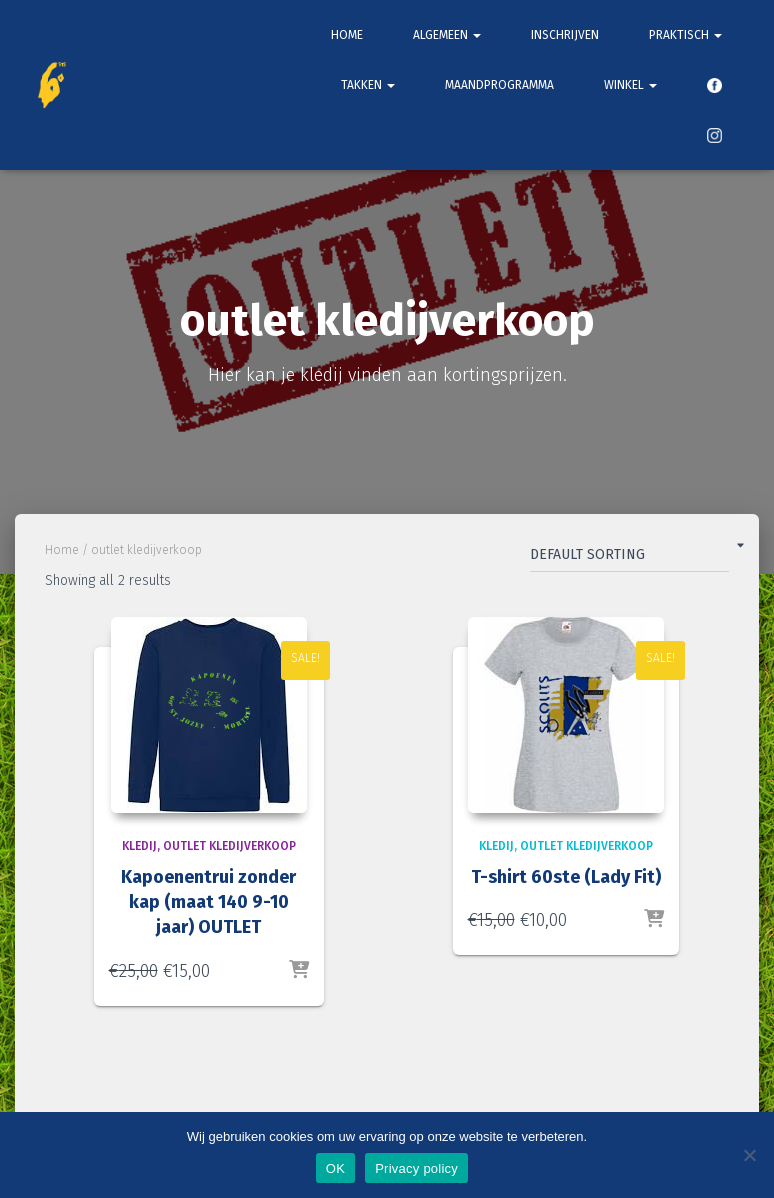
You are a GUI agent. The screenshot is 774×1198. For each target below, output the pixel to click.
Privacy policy (416, 1168)
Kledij (139, 846)
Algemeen (447, 35)
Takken (368, 85)
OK (335, 1168)
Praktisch (685, 35)
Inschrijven (565, 35)
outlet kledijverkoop (229, 846)
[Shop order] (629, 559)
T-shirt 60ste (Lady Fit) (566, 877)
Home (347, 35)
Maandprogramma (499, 85)
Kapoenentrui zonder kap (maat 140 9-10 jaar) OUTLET (208, 902)
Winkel (630, 85)
